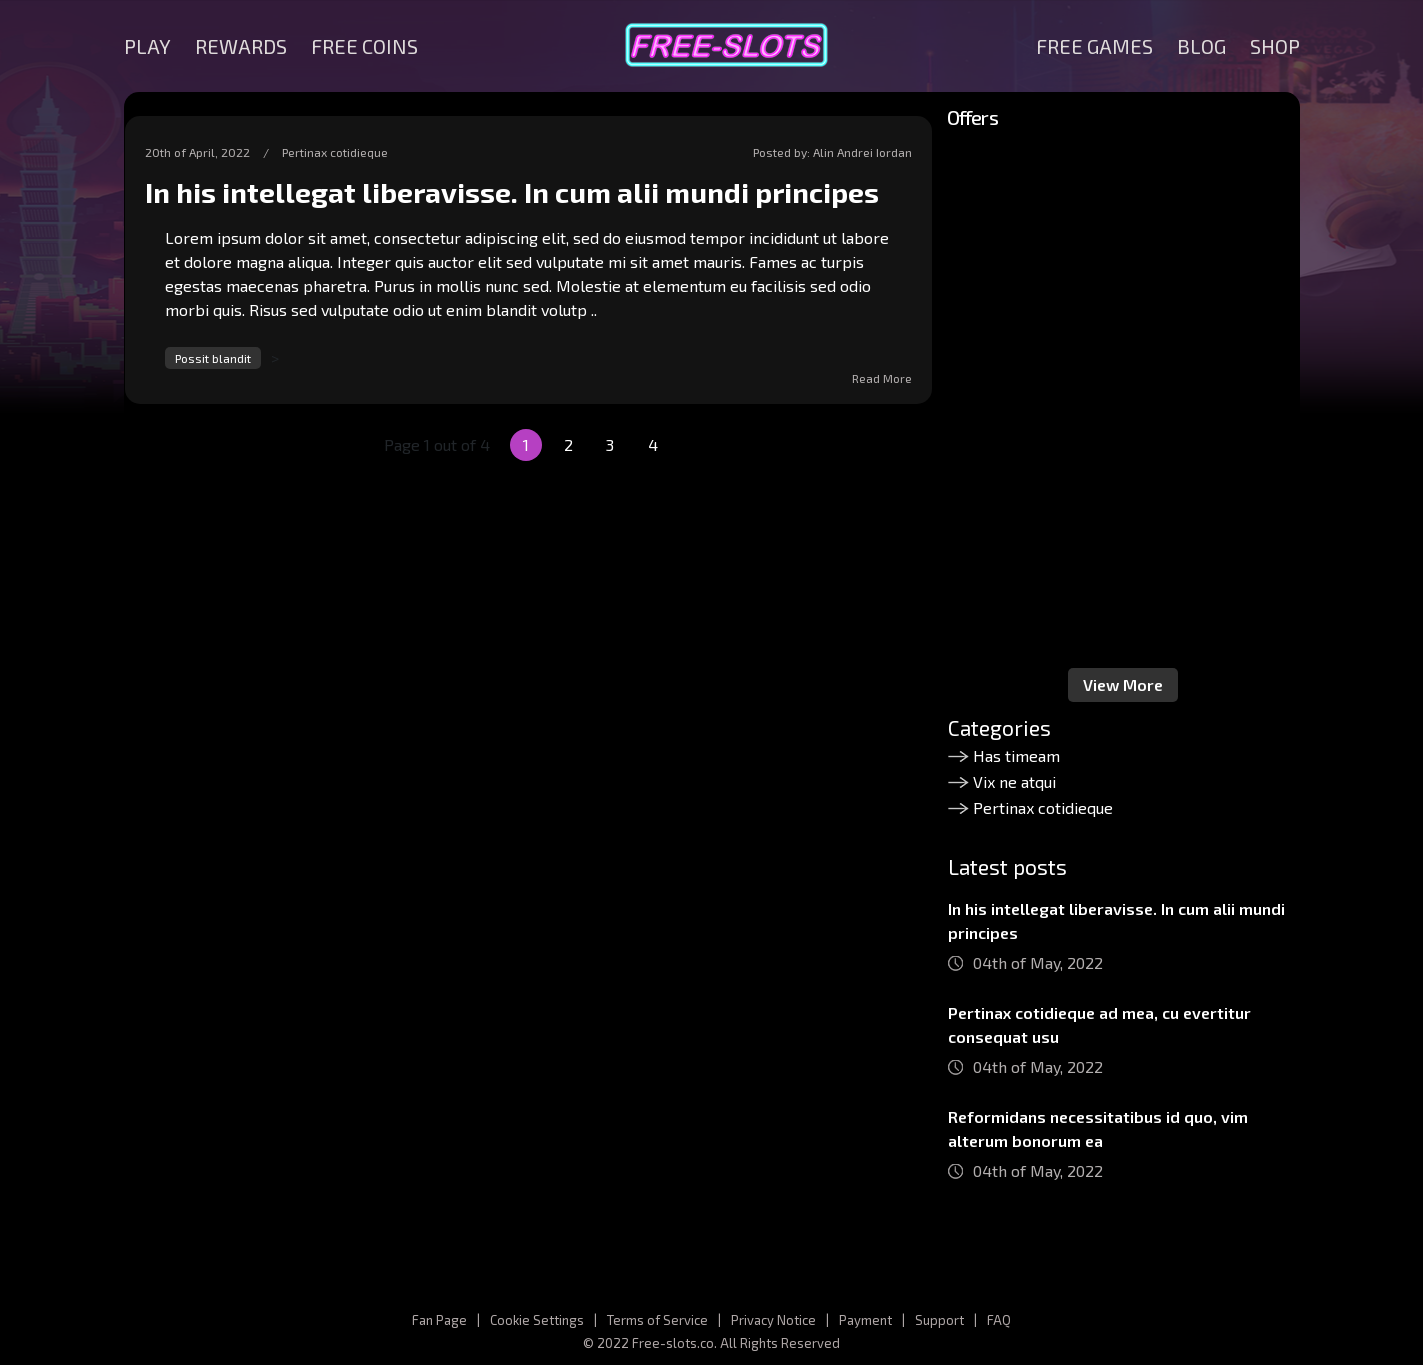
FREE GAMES (1094, 46)
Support (939, 1320)
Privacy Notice (773, 1320)
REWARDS (241, 46)
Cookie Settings (537, 1320)
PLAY (147, 46)
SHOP (1275, 46)
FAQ (999, 1320)
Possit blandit (213, 358)
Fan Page (439, 1320)
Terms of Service (657, 1320)
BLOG (1201, 46)
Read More (882, 378)
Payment (865, 1320)
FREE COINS (364, 46)
